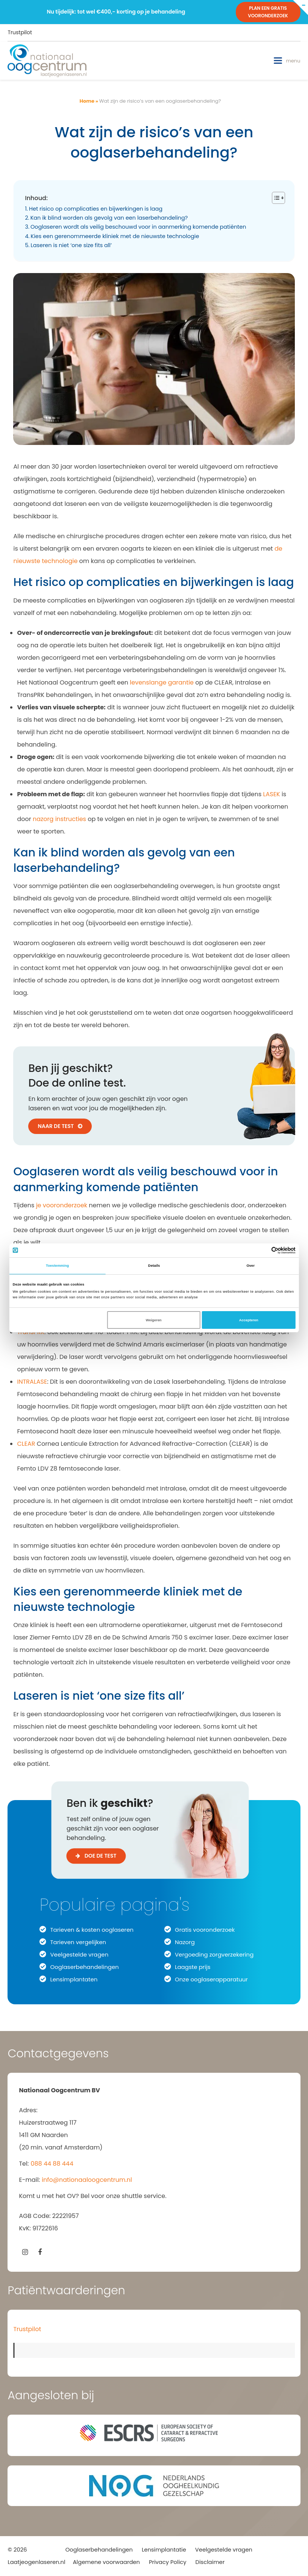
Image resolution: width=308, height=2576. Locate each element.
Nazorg (185, 1942)
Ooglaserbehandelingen (84, 1967)
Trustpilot (20, 32)
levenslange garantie (162, 682)
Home (86, 101)
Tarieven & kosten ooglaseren (92, 1930)
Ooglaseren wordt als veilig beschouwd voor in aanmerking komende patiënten (138, 227)
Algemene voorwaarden (106, 2562)
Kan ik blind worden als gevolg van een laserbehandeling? (109, 218)
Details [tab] (154, 1266)
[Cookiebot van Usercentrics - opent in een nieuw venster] (269, 1250)
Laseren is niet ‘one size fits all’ (71, 245)
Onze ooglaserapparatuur (211, 1979)
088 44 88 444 (51, 2163)
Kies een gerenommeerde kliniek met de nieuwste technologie (114, 236)
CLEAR (26, 1443)
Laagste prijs (192, 1967)
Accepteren (252, 1320)
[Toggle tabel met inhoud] (274, 197)
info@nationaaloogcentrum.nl (87, 2179)
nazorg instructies (59, 819)
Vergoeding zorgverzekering (214, 1954)
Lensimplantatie (164, 2549)
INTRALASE (32, 1381)
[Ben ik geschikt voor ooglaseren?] (153, 1849)
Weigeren (154, 1320)
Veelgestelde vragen (79, 1954)
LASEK (271, 794)
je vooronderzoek (61, 1205)
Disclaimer (210, 2562)
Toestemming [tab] (53, 1266)
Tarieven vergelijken (78, 1942)
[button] (287, 61)
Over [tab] (254, 1266)
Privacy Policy (168, 2562)
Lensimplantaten (73, 1979)
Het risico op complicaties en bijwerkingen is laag (95, 209)
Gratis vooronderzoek (205, 1930)
